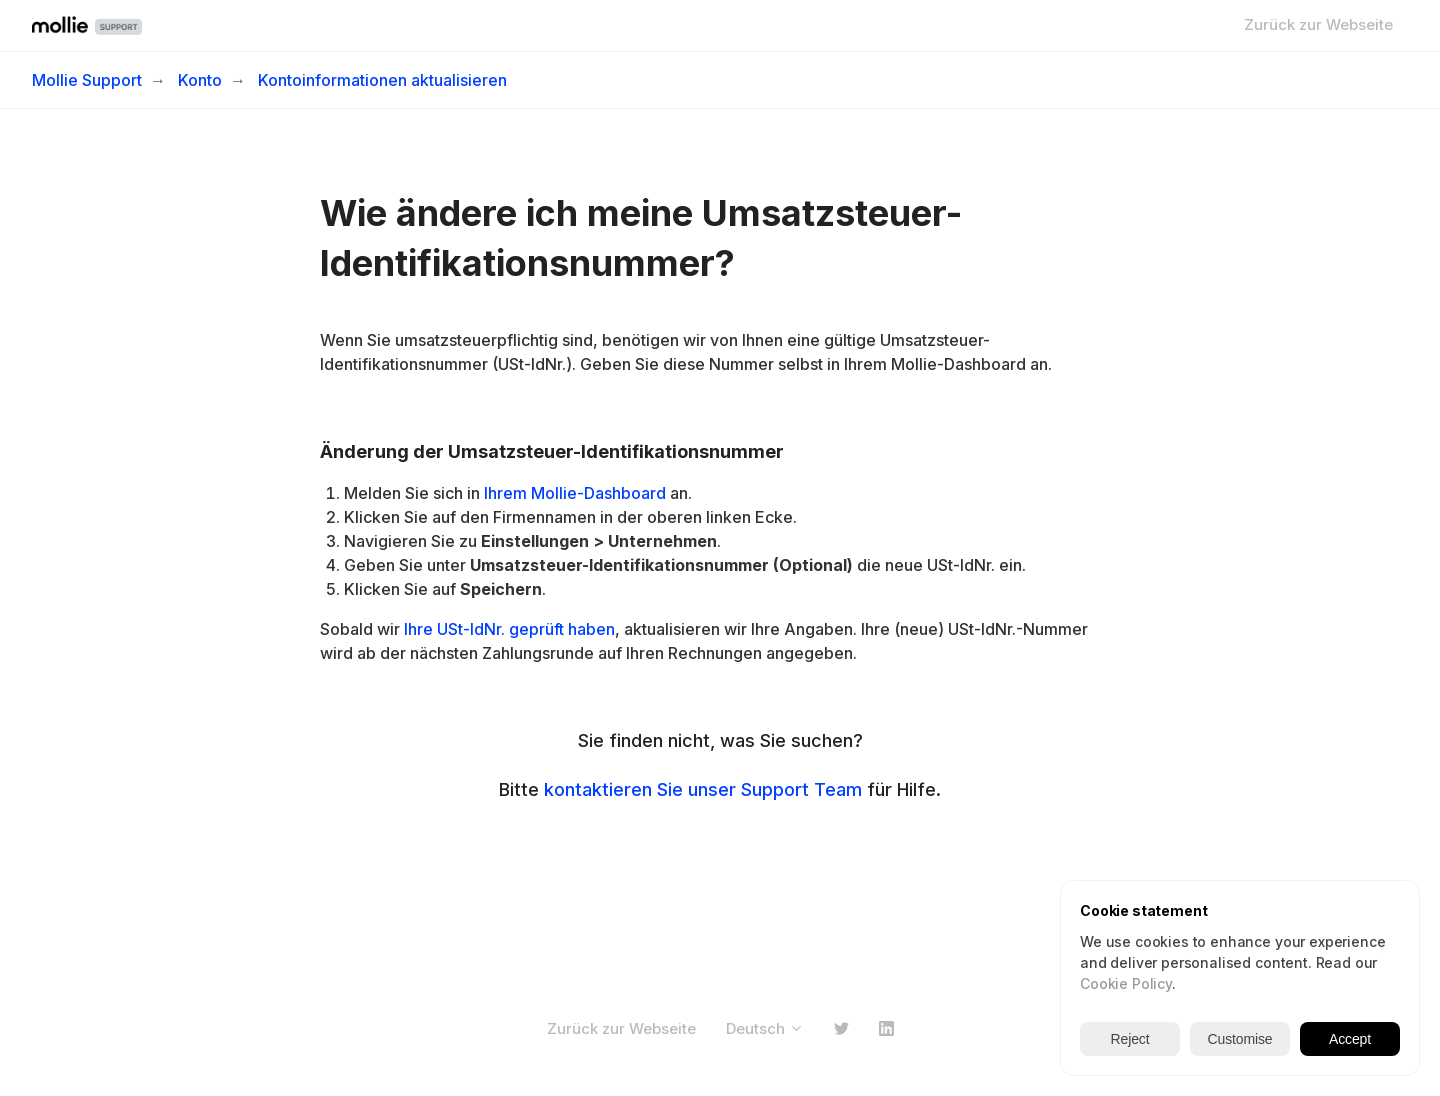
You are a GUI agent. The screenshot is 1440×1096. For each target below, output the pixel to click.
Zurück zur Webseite (1318, 24)
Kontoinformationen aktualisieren (382, 80)
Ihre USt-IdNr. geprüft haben (509, 629)
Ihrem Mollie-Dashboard (573, 493)
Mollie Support (87, 80)
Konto (200, 80)
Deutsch (765, 1028)
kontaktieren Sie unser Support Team (703, 789)
